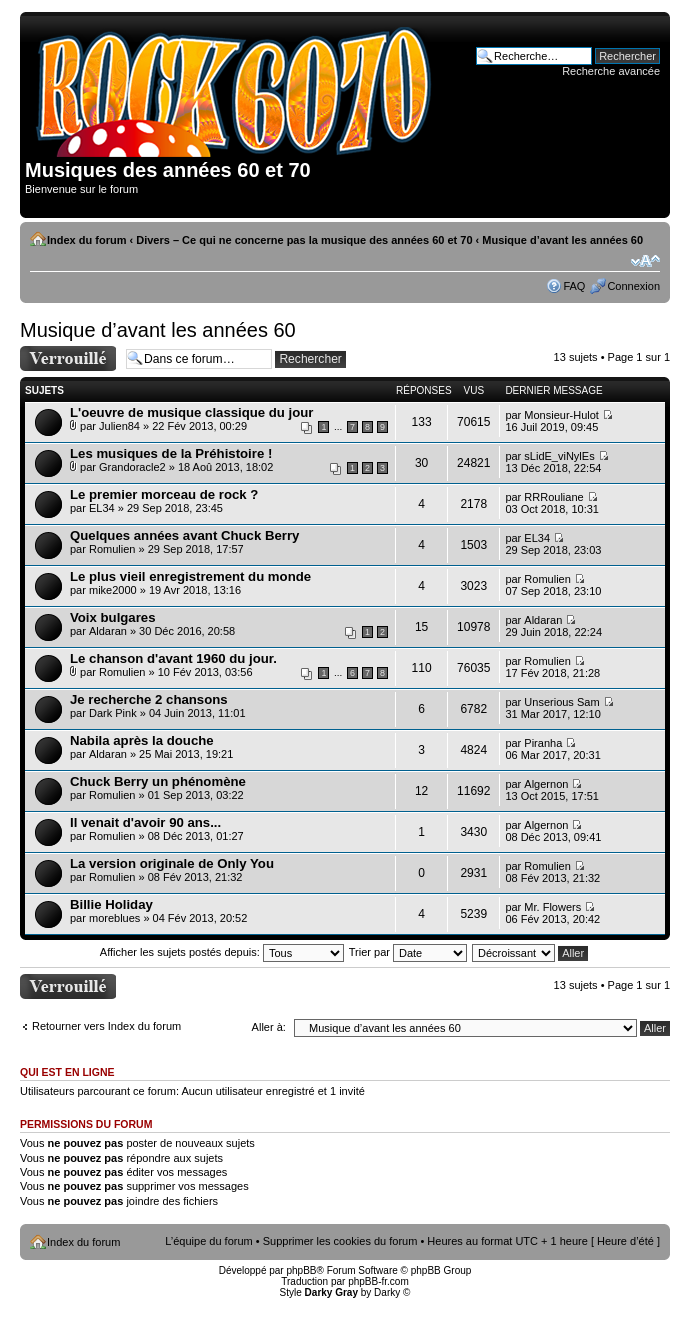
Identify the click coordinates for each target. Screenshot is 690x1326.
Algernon (546, 784)
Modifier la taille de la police (645, 261)
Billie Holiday (111, 904)
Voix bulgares (113, 617)
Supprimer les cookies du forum (340, 1241)
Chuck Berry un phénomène (158, 781)
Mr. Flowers (552, 907)
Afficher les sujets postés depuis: (222, 952)
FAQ (574, 286)
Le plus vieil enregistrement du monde (190, 576)
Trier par (408, 952)
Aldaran (108, 631)
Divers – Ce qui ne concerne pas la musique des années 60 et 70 (304, 240)
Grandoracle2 (132, 467)
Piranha (543, 743)
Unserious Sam (561, 702)
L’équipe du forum (208, 1241)
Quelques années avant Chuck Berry (184, 535)
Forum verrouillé (68, 358)
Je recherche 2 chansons (149, 699)
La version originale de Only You (172, 863)
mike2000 (113, 590)
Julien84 (119, 426)
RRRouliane (553, 497)
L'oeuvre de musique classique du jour (192, 412)
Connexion (633, 286)
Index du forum (86, 240)
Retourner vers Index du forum (106, 1026)
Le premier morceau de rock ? (164, 494)
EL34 (102, 508)
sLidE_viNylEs (559, 456)
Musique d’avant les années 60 (562, 240)
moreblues (114, 918)
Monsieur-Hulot (561, 415)
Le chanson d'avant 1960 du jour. (173, 658)
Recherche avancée (611, 71)
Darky (387, 1292)
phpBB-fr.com (378, 1281)
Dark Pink (113, 713)
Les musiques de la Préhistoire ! (171, 453)
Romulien (112, 549)
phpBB (301, 1270)
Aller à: (269, 1027)
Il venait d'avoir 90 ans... (145, 822)
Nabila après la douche (142, 740)
